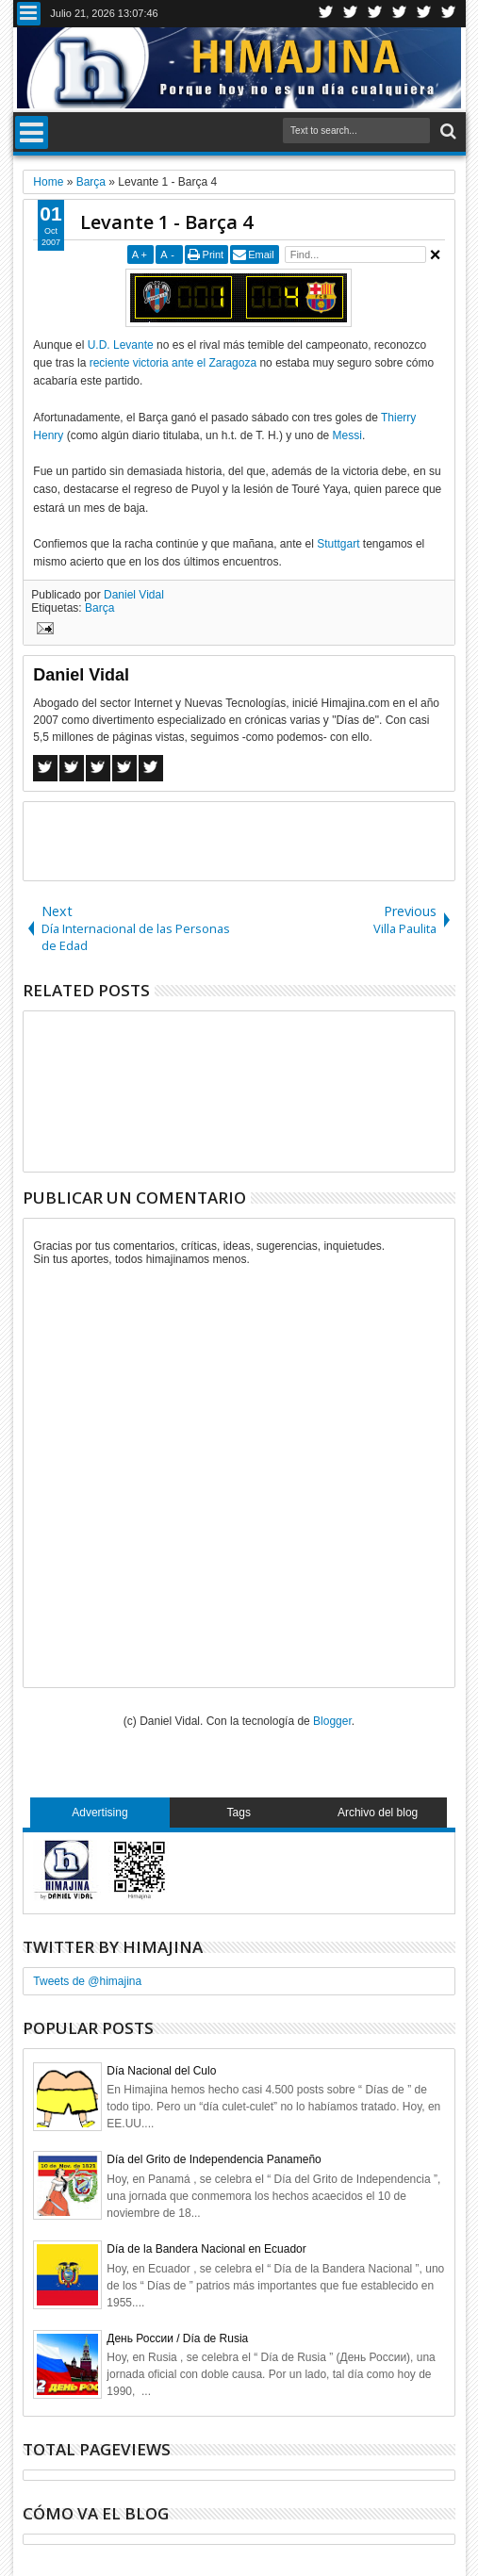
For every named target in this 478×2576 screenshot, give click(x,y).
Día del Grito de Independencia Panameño (214, 2159)
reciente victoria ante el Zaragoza (173, 362)
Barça (99, 608)
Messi (347, 435)
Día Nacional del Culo (161, 2070)
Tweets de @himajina (87, 1981)
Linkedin (424, 13)
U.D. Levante (121, 345)
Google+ (375, 13)
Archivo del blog (378, 1812)
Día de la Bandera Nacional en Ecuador (206, 2249)
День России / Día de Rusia (177, 2338)
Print (213, 254)
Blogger (332, 1721)
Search (446, 131)
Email (261, 254)
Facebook (350, 13)
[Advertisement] (244, 840)
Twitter (326, 13)
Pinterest (449, 13)
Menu (29, 13)
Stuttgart (338, 543)
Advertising (99, 1812)
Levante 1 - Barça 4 (166, 222)
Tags (239, 1812)
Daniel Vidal (134, 594)
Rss (399, 13)
